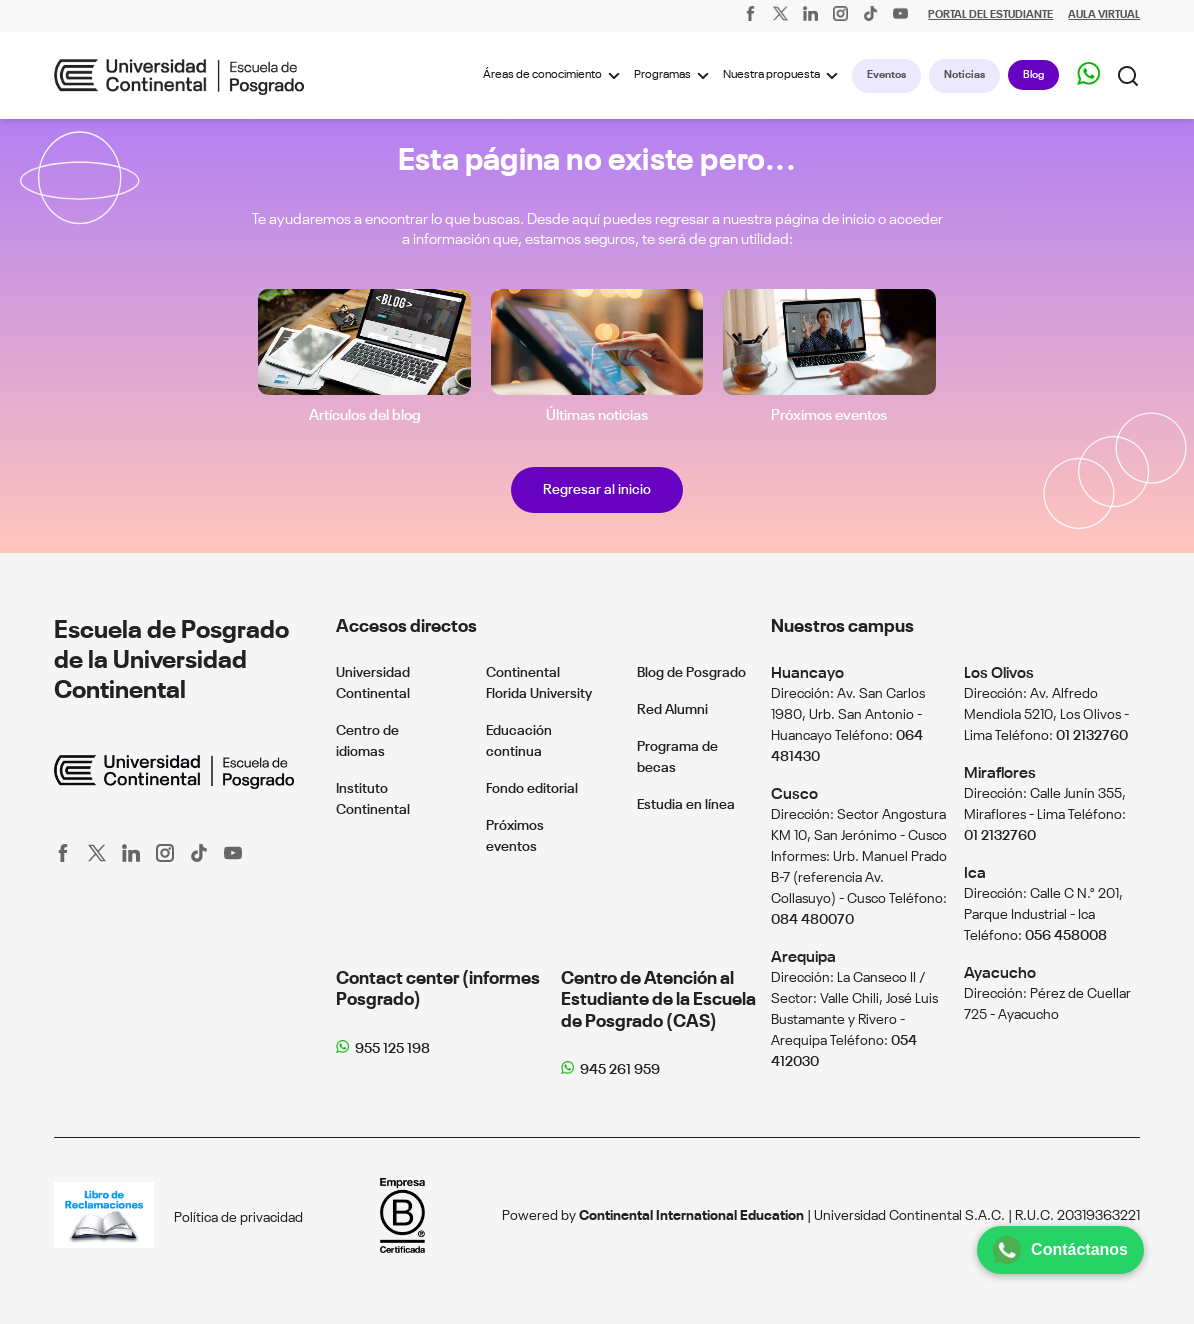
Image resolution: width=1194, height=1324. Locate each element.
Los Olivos (999, 673)
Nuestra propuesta (783, 76)
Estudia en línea (686, 805)
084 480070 (812, 920)
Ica (975, 873)
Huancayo (807, 673)
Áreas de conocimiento (554, 76)
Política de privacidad (238, 1218)
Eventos (886, 75)
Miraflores (1000, 773)
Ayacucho (1000, 973)
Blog (1033, 75)
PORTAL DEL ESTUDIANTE (990, 15)
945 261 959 (620, 1070)
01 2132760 (1092, 736)
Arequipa (803, 957)
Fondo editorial (532, 789)
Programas (674, 76)
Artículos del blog (365, 415)
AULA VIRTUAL (1104, 15)
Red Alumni (672, 710)
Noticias (964, 75)
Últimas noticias (597, 415)
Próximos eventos (829, 415)
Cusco (794, 794)
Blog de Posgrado (691, 673)
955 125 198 (392, 1049)
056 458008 (1066, 936)
